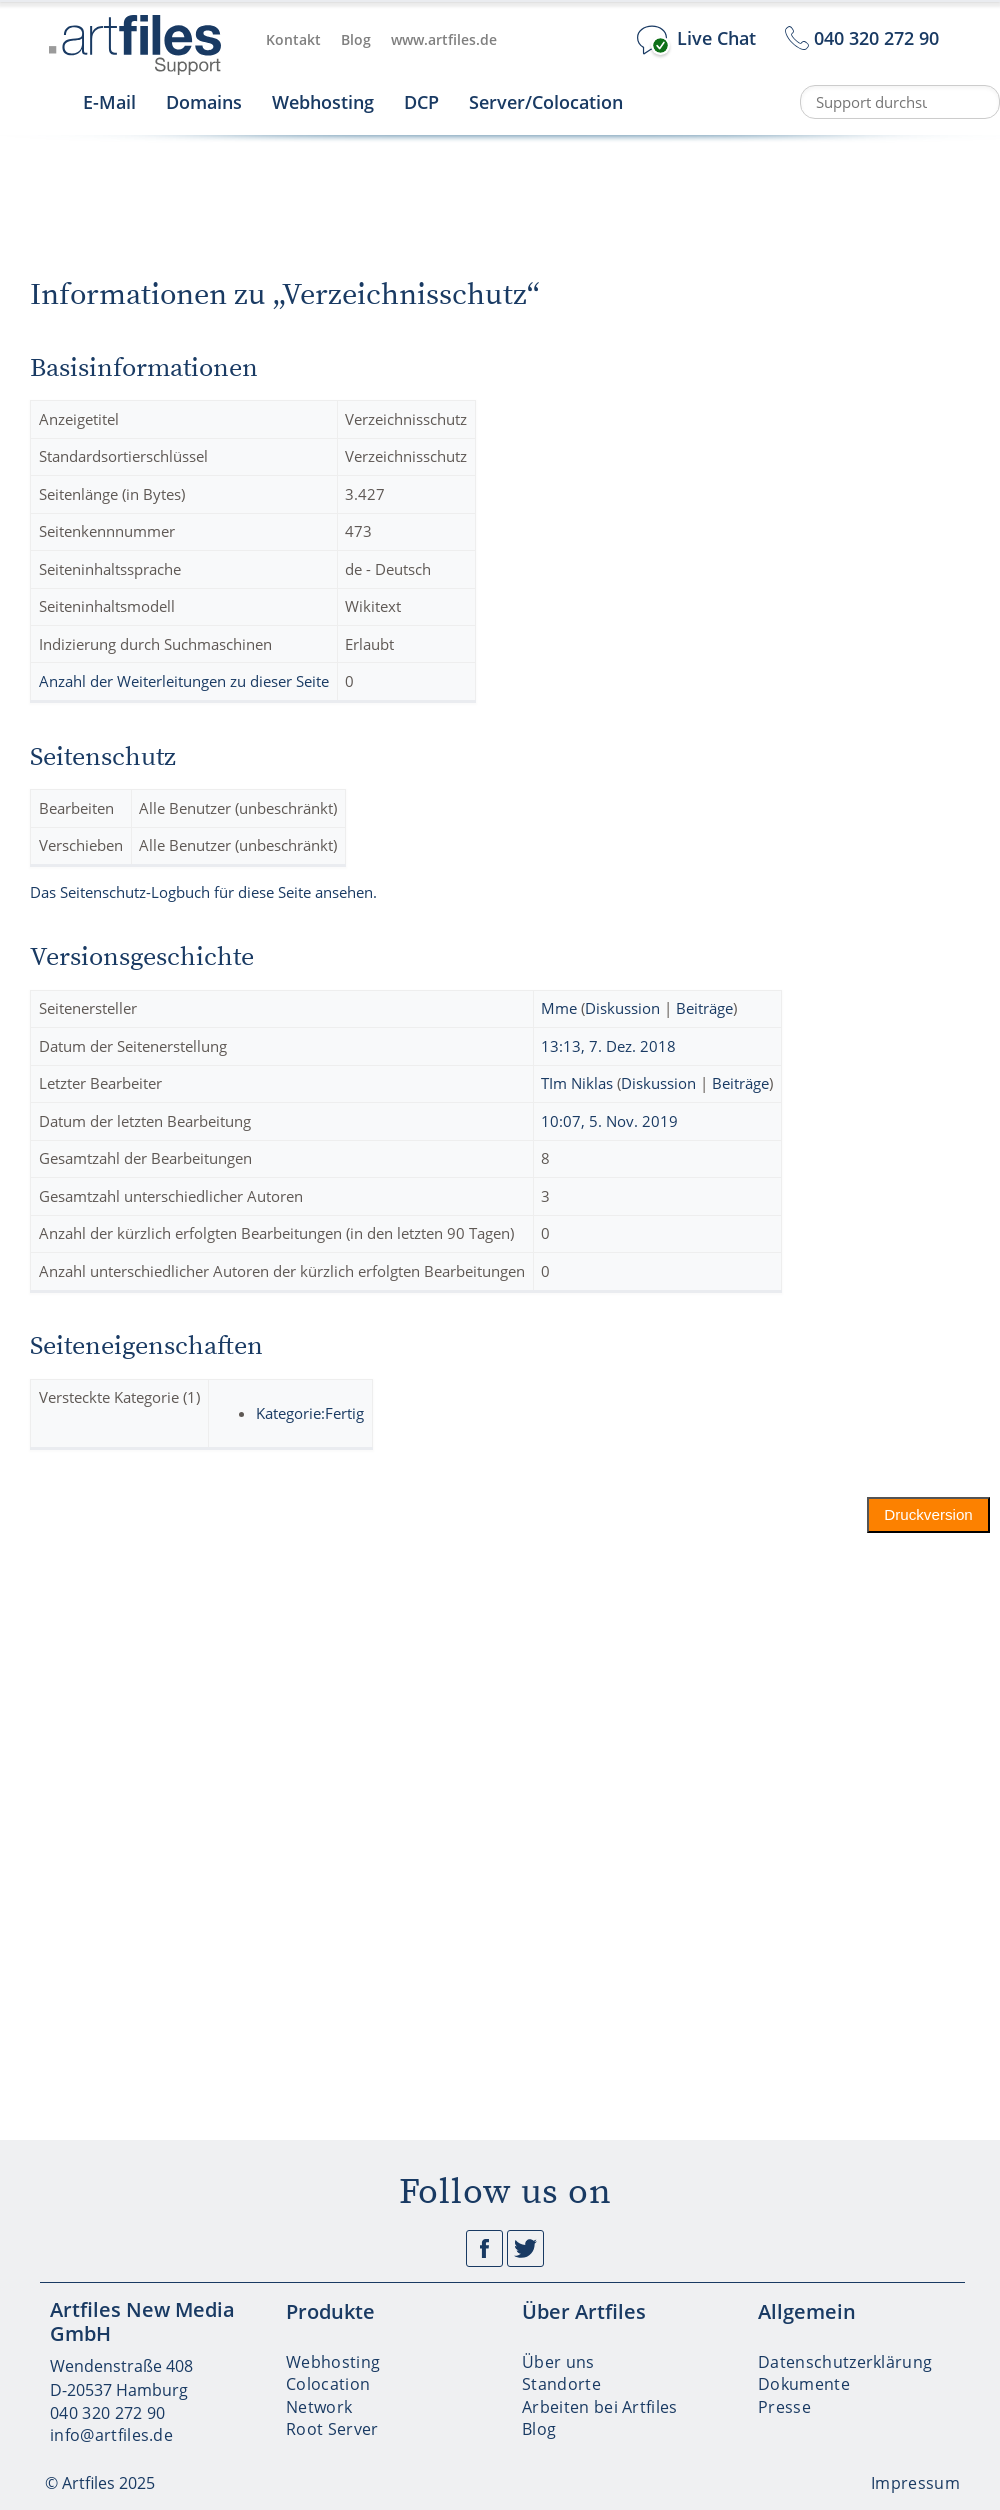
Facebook (484, 2248)
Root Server (332, 2429)
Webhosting (323, 102)
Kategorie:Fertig (310, 1413)
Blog (356, 39)
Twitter (525, 2248)
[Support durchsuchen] (900, 102)
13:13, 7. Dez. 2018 (608, 1046)
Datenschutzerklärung (845, 2362)
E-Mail (109, 102)
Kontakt (293, 39)
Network (319, 2407)
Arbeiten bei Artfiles (600, 2407)
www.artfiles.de (444, 39)
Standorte (561, 2384)
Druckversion (929, 1514)
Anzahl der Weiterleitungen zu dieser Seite (184, 681)
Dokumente (804, 2384)
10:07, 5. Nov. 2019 (609, 1121)
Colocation (328, 2384)
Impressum (915, 2483)
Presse (784, 2407)
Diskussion (622, 1008)
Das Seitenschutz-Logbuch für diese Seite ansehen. (203, 892)
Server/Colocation (546, 102)
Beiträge (704, 1008)
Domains (204, 102)
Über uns (558, 2362)
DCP (421, 102)
